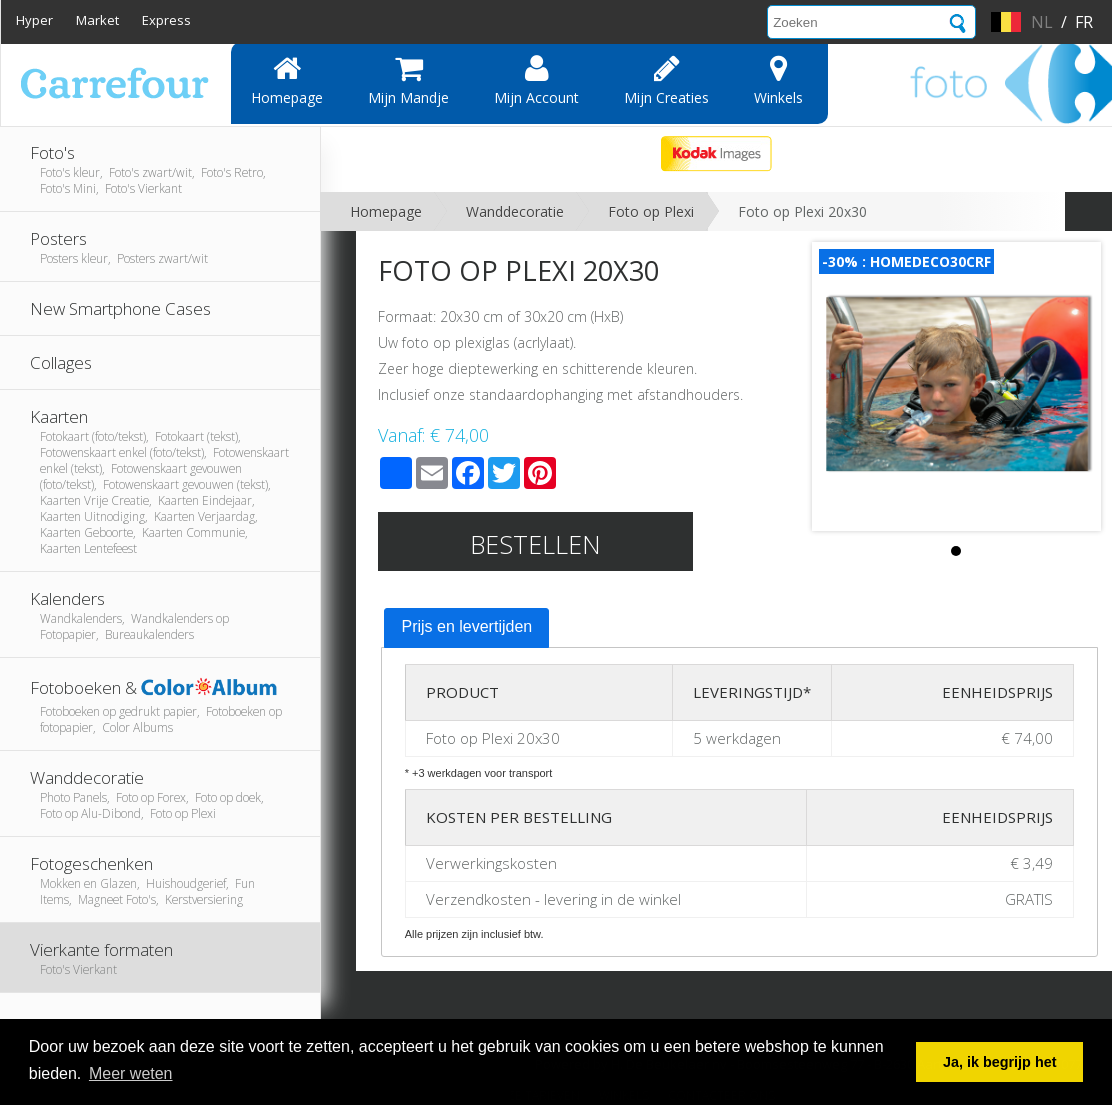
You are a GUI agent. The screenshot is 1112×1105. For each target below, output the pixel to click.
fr (1084, 22)
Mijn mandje (408, 80)
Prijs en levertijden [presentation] (466, 626)
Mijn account (536, 80)
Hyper (34, 20)
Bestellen (535, 544)
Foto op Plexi (651, 211)
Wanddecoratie (515, 211)
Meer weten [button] (131, 1073)
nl (1042, 22)
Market (97, 20)
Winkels (778, 80)
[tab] (466, 628)
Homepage (287, 80)
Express (166, 20)
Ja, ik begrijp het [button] (1000, 1062)
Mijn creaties (666, 80)
